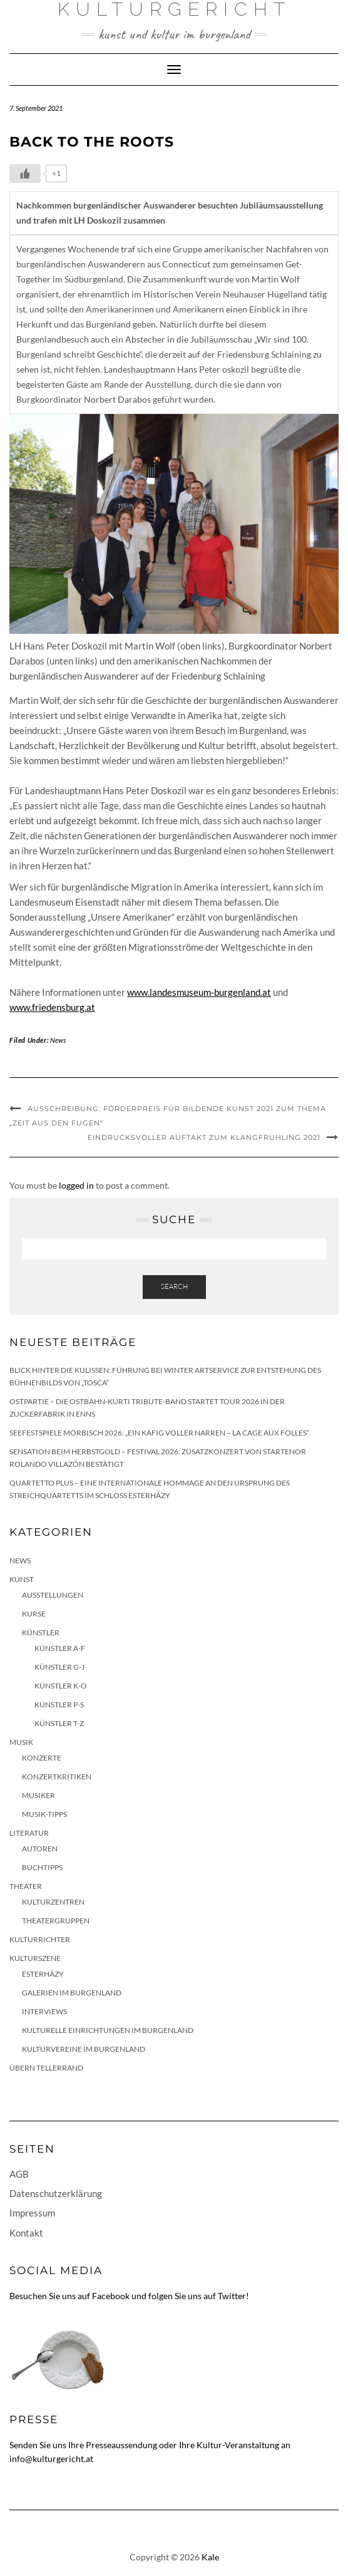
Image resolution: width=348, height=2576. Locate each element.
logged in (76, 1185)
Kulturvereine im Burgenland (83, 2049)
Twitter (232, 2295)
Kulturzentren (53, 1901)
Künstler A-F (59, 1648)
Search (174, 1286)
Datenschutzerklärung (55, 2193)
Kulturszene (35, 1958)
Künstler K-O (60, 1685)
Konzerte (41, 1757)
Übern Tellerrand (46, 2067)
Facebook (111, 2295)
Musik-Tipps (44, 1814)
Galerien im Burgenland (71, 1992)
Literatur (29, 1833)
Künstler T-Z (59, 1723)
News (58, 1040)
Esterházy (43, 1974)
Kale (210, 2557)
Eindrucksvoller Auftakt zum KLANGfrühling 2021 (204, 1137)
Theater (25, 1886)
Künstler (40, 1632)
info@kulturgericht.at (51, 2458)
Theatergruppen (56, 1920)
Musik (21, 1742)
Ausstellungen (52, 1595)
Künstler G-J (59, 1667)
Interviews (44, 2011)
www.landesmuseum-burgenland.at (199, 992)
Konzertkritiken (56, 1776)
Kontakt (26, 2232)
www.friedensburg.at (52, 1007)
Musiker (38, 1795)
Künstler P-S (59, 1704)
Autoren (40, 1848)
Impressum (32, 2212)
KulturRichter (39, 1939)
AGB (19, 2174)
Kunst (21, 1579)
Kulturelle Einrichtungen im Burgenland (107, 2030)
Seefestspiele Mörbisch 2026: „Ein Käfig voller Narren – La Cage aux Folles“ (159, 1432)
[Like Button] (25, 173)
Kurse (34, 1613)
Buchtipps (42, 1867)
